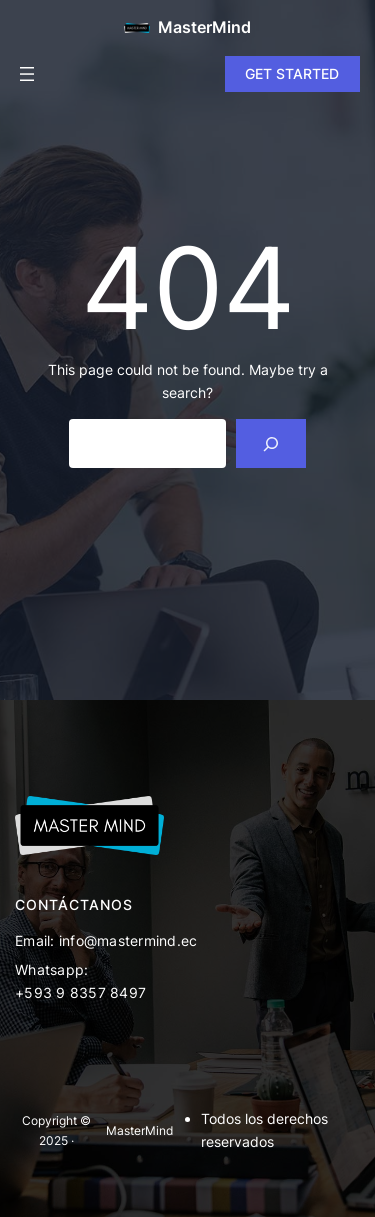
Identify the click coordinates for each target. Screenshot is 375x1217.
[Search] (271, 443)
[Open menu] (27, 74)
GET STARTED (292, 73)
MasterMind (204, 27)
